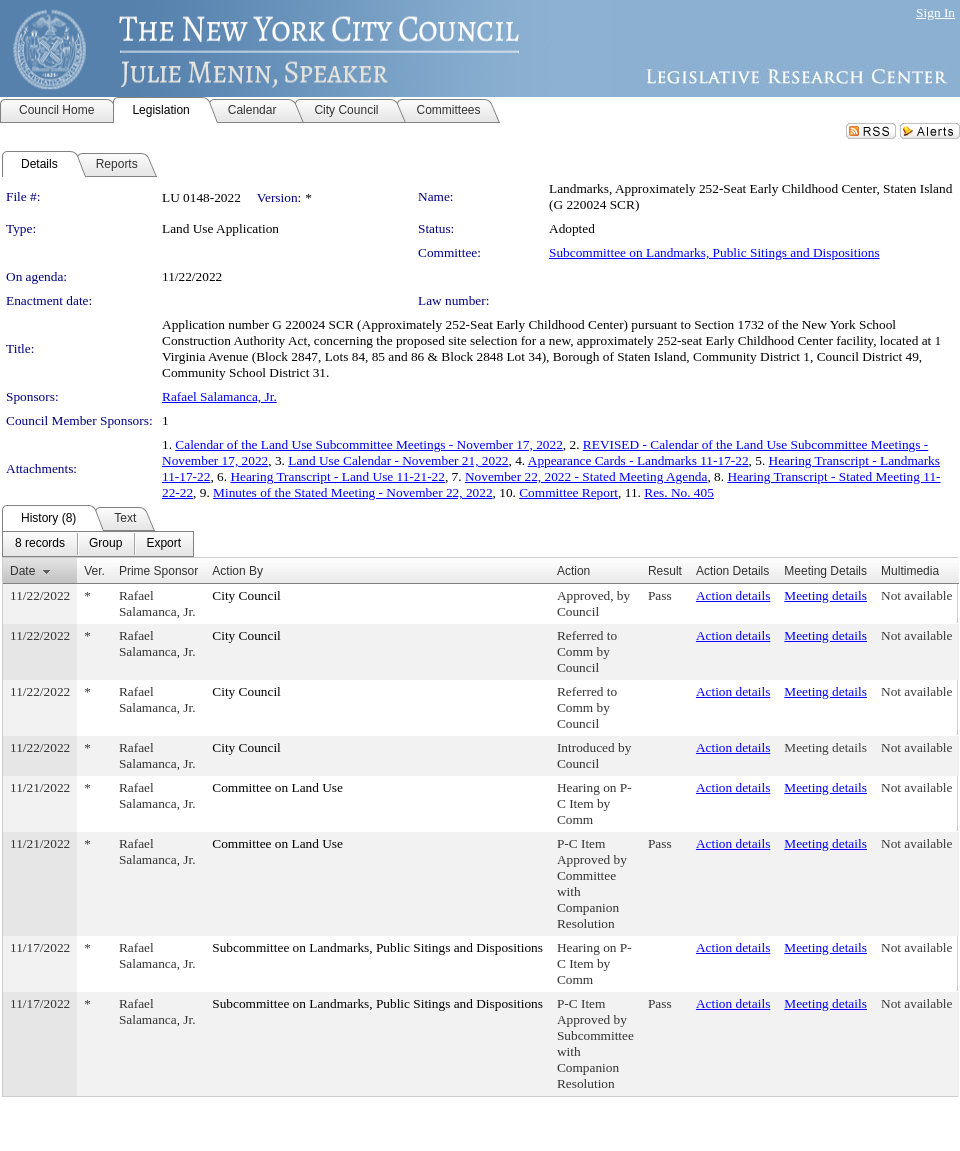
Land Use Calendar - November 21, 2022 (398, 460)
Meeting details (825, 595)
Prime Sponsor (158, 571)
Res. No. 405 (679, 492)
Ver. (94, 571)
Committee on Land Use (277, 787)
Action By (237, 571)
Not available (916, 595)
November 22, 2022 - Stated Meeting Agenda (586, 476)
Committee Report (568, 492)
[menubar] (98, 544)
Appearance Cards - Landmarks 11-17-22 (638, 460)
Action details (733, 595)
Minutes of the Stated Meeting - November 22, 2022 (352, 492)
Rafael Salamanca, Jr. (219, 396)
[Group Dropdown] (105, 544)
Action (573, 571)
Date (22, 571)
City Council (246, 595)
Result (665, 571)
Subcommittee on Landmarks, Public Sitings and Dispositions (714, 252)
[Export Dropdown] (163, 544)
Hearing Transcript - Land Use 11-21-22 (337, 476)
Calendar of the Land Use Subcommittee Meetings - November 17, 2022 (369, 444)
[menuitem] (40, 544)
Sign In (935, 12)
